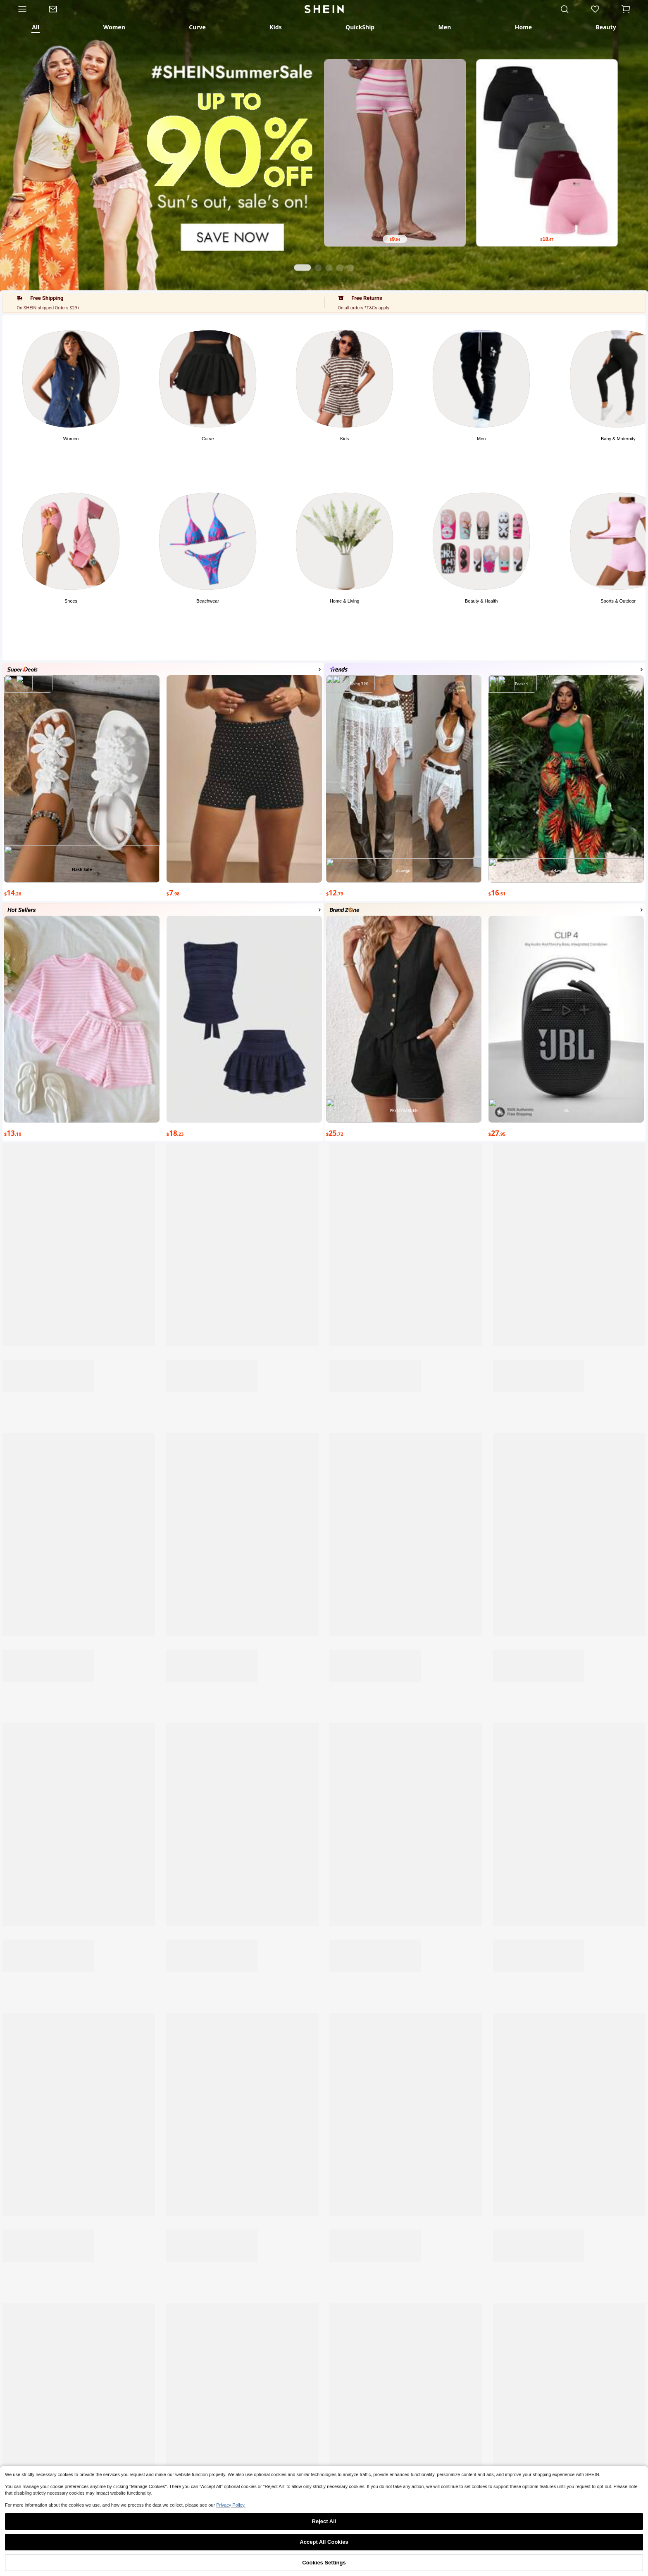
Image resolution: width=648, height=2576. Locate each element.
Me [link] (583, 2565)
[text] (394, 239)
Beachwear (207, 600)
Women (71, 438)
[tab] (35, 27)
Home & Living (345, 600)
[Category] (19, 9)
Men (481, 438)
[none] (65, 2562)
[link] (58, 9)
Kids (344, 438)
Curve (208, 438)
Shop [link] (65, 2565)
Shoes (70, 600)
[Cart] (629, 9)
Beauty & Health (481, 600)
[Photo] (71, 379)
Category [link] (194, 2565)
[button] (626, 9)
